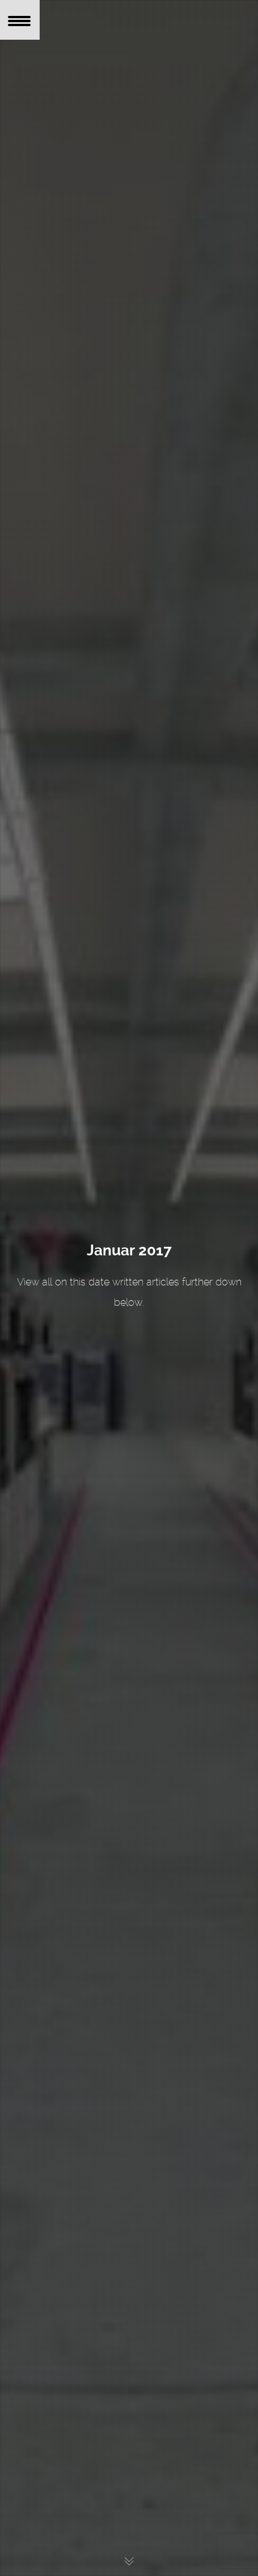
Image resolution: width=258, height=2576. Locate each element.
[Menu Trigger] (20, 20)
